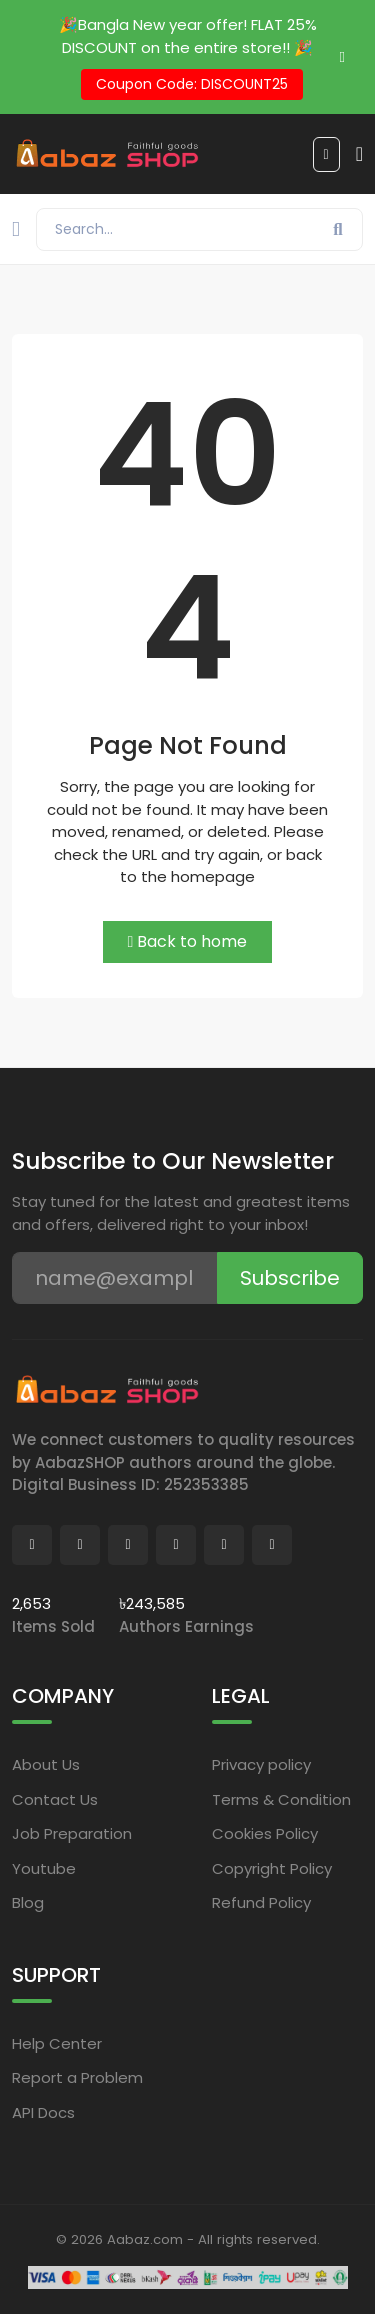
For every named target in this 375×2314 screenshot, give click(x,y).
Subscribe (290, 1278)
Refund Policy (261, 1902)
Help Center (57, 2043)
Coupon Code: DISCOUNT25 (192, 84)
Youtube (44, 1868)
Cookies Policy (265, 1833)
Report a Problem (77, 2077)
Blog (28, 1902)
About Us (46, 1764)
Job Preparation (72, 1833)
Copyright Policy (272, 1868)
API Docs (43, 2112)
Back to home (188, 941)
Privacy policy (261, 1764)
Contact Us (55, 1799)
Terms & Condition (281, 1799)
